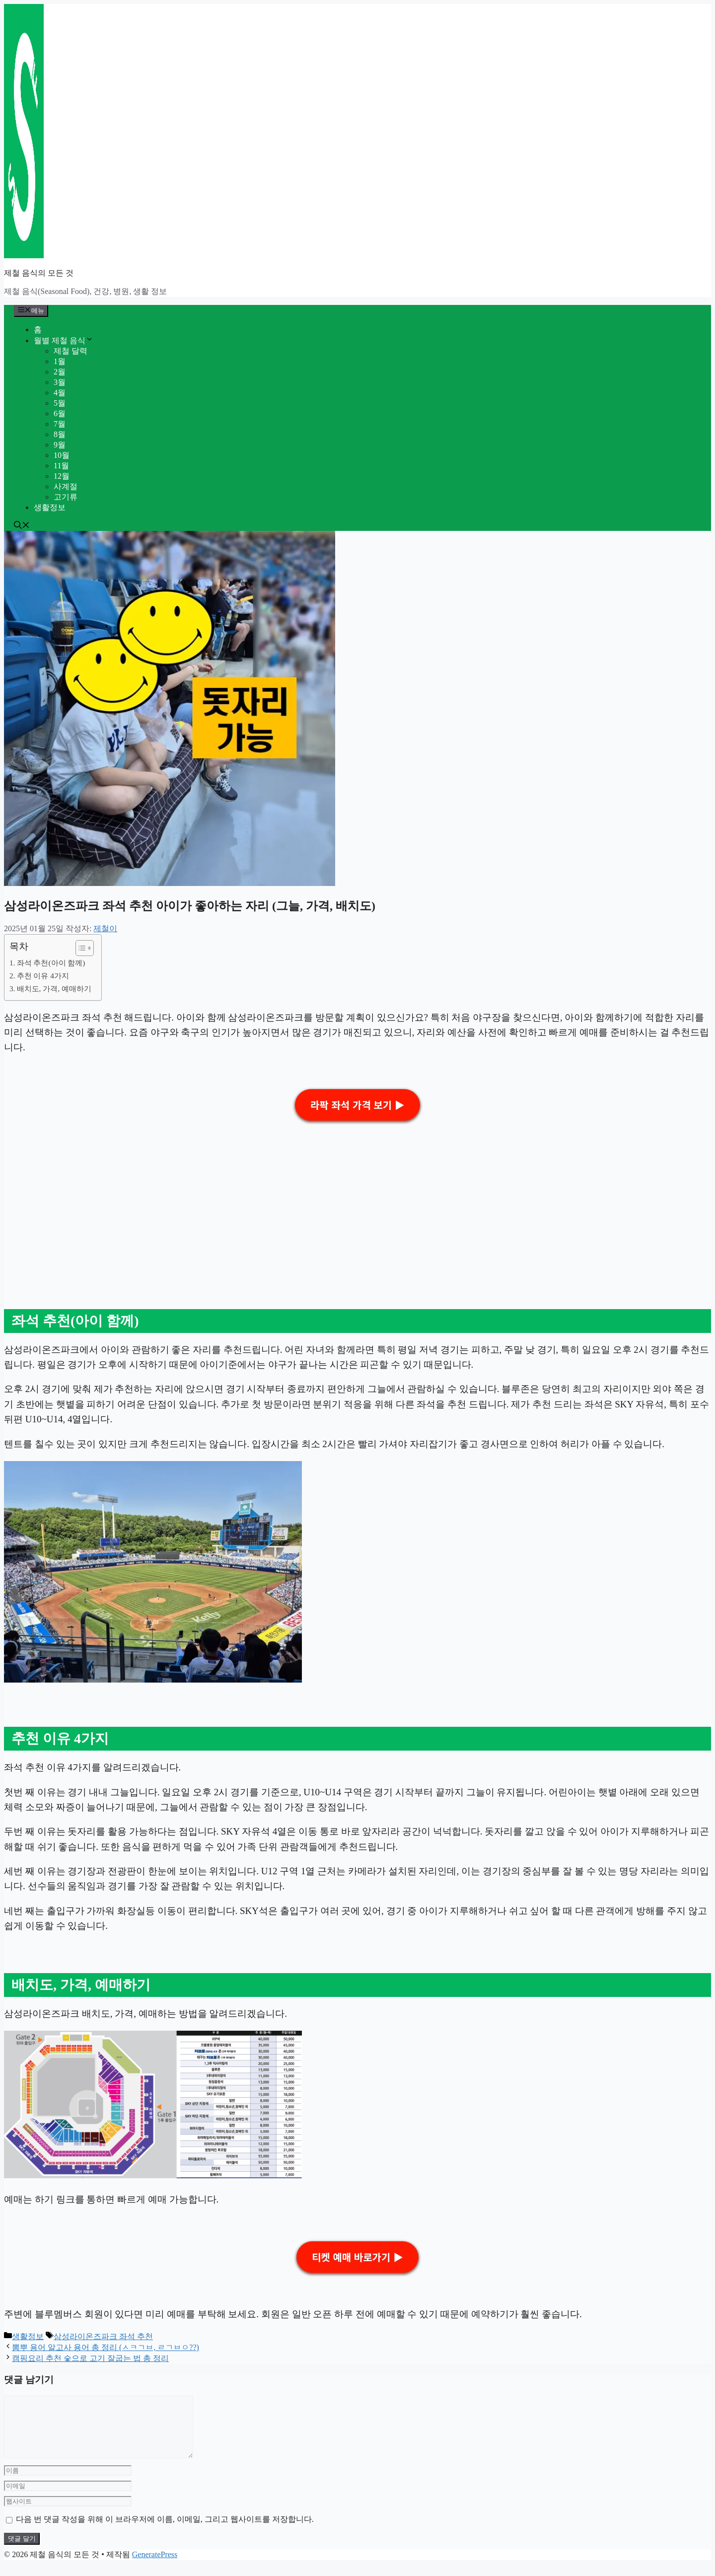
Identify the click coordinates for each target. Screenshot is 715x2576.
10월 (62, 455)
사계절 (65, 486)
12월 (62, 476)
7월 (60, 424)
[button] (22, 526)
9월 (60, 445)
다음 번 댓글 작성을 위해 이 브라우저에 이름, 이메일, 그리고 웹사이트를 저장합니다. (165, 2531)
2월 (60, 372)
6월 (60, 413)
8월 (60, 434)
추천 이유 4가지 (43, 975)
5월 (60, 403)
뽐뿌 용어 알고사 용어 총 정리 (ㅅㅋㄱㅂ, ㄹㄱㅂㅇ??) (105, 2347)
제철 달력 (70, 351)
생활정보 (50, 507)
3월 (60, 382)
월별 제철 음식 (63, 340)
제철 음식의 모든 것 (38, 273)
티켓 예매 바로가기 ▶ (357, 2257)
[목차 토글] (79, 948)
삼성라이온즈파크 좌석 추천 (103, 2336)
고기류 (65, 497)
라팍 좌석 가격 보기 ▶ (357, 1105)
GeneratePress (155, 2566)
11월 (61, 465)
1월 (60, 361)
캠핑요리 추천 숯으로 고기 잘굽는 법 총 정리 (90, 2358)
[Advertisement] (302, 1199)
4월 (60, 392)
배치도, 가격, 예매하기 (54, 988)
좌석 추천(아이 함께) (51, 962)
